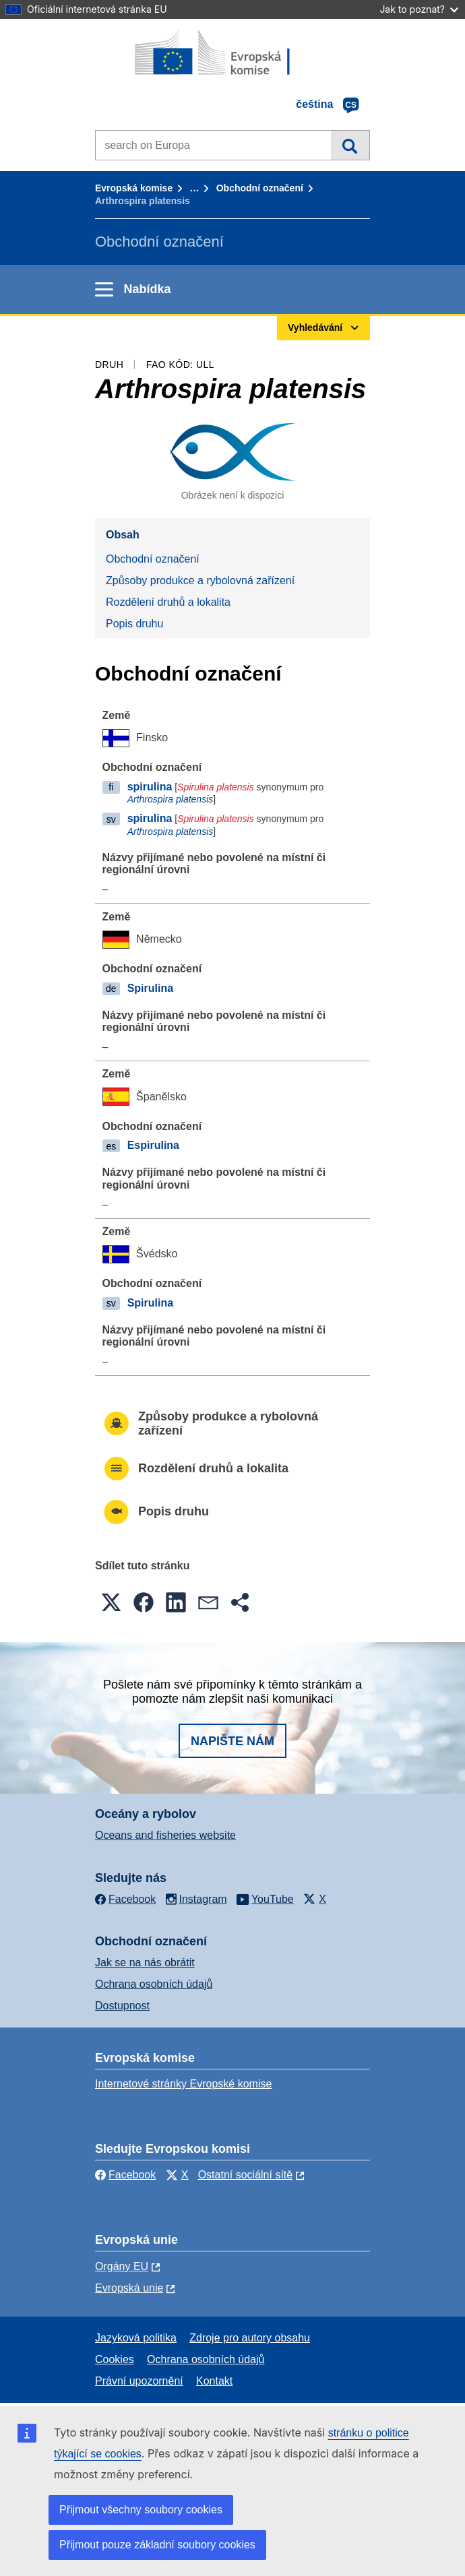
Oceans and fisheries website (165, 1835)
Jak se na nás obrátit (145, 1962)
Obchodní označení (259, 188)
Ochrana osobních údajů (153, 1984)
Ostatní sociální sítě (245, 2174)
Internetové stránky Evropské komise (183, 2084)
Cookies (114, 2359)
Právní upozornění (139, 2381)
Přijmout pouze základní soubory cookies (157, 2544)
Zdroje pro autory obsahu (249, 2338)
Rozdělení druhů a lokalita (168, 602)
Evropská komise (134, 188)
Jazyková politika (136, 2338)
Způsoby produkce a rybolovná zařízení (200, 580)
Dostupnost (122, 2005)
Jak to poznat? (418, 9)
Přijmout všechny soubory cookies (140, 2509)
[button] (111, 1602)
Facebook (125, 2174)
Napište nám (232, 1741)
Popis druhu (134, 623)
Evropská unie (129, 2288)
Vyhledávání (350, 145)
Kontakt (214, 2381)
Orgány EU (121, 2266)
